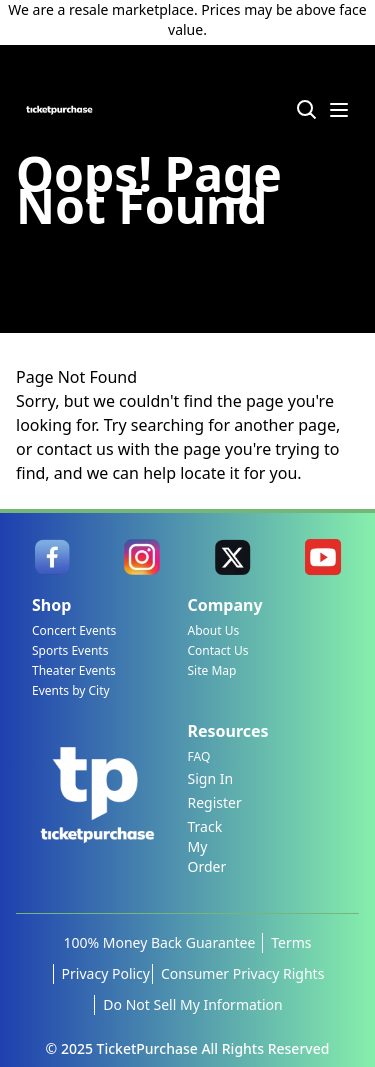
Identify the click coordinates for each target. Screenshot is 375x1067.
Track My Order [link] (207, 846)
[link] (52, 557)
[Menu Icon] (339, 110)
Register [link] (215, 802)
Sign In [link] (211, 778)
